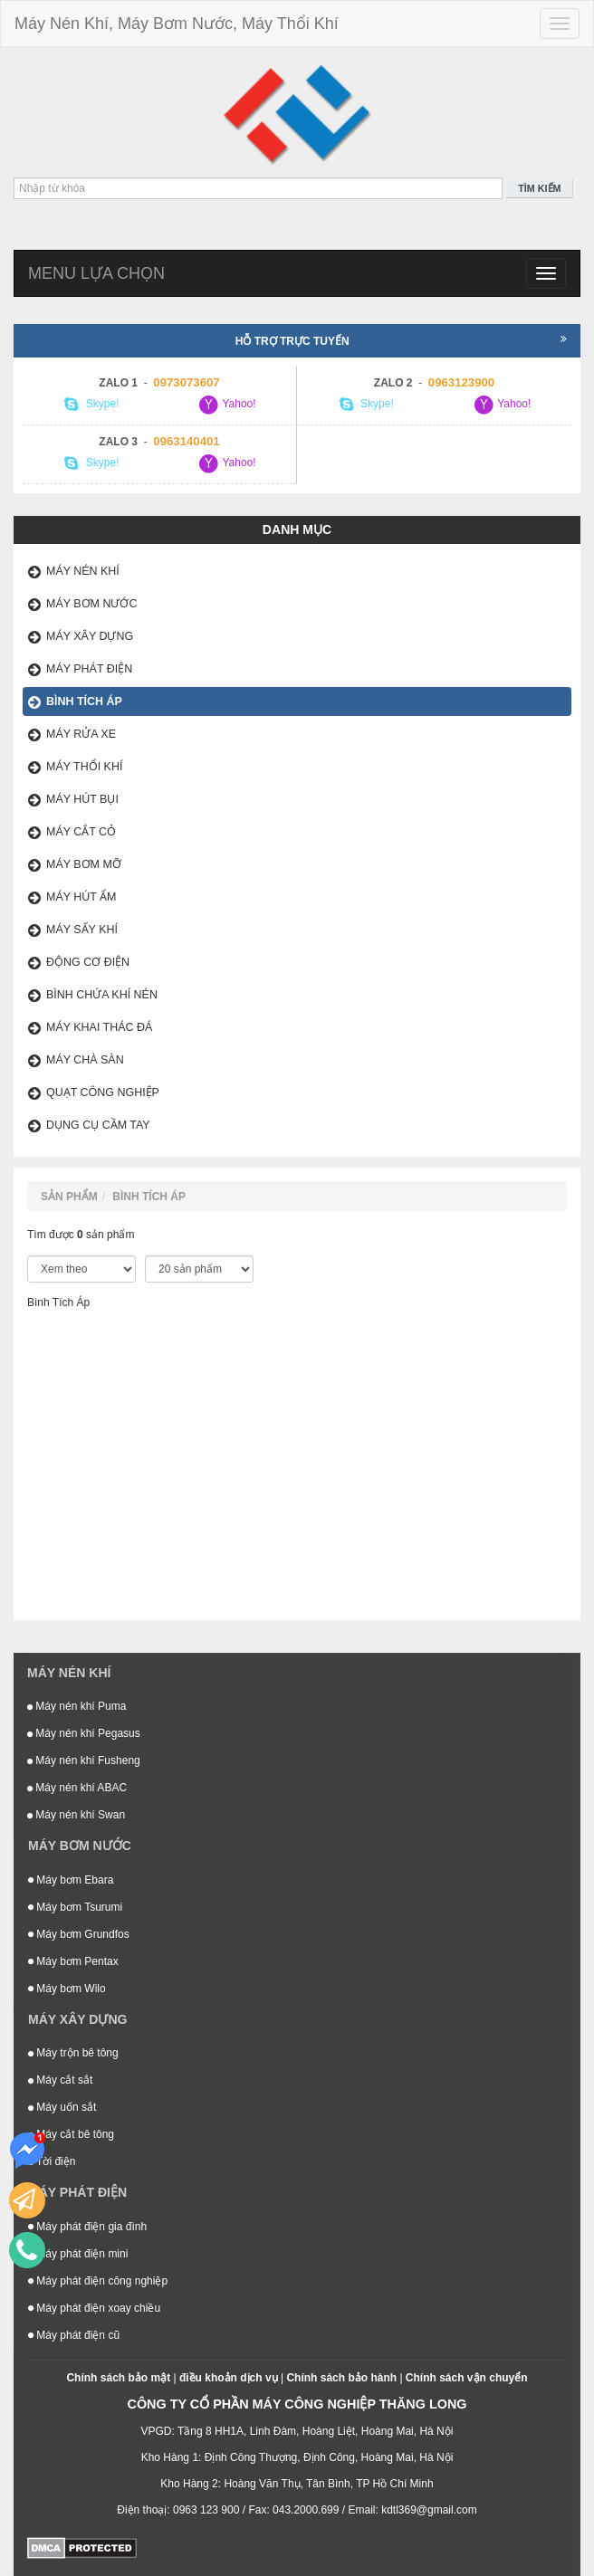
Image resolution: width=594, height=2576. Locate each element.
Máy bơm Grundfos (78, 1934)
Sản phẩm (69, 1196)
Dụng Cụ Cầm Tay (98, 1125)
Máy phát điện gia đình (87, 2226)
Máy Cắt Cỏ (81, 831)
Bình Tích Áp (84, 701)
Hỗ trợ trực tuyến (401, 340)
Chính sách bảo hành (341, 2377)
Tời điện (51, 2161)
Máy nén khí (83, 571)
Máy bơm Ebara (70, 1880)
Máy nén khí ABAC (77, 1787)
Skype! (91, 404)
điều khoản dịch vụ (228, 2377)
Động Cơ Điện (87, 962)
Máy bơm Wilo (67, 1988)
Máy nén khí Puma (76, 1706)
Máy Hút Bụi (82, 799)
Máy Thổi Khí (84, 766)
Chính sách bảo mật (118, 2377)
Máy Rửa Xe (81, 734)
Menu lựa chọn (96, 273)
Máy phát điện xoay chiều (94, 2308)
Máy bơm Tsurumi (75, 1907)
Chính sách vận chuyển (467, 2377)
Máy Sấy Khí (82, 929)
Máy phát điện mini (78, 2253)
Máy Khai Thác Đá (99, 1027)
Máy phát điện (89, 669)
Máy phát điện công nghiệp (98, 2281)
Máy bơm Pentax (73, 1961)
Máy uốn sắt (62, 2107)
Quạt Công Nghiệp (102, 1092)
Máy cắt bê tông (71, 2134)
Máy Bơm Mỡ (83, 864)
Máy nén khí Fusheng (83, 1760)
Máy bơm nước (91, 603)
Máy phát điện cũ (74, 2335)
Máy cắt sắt (60, 2080)
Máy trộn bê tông (73, 2052)
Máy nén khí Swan (76, 1814)
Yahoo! (226, 404)
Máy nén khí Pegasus (83, 1733)
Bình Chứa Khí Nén (102, 994)
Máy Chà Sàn (85, 1060)
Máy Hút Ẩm (81, 897)
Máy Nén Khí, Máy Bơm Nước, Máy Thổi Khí (176, 23)
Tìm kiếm (539, 188)
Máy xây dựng (89, 636)
